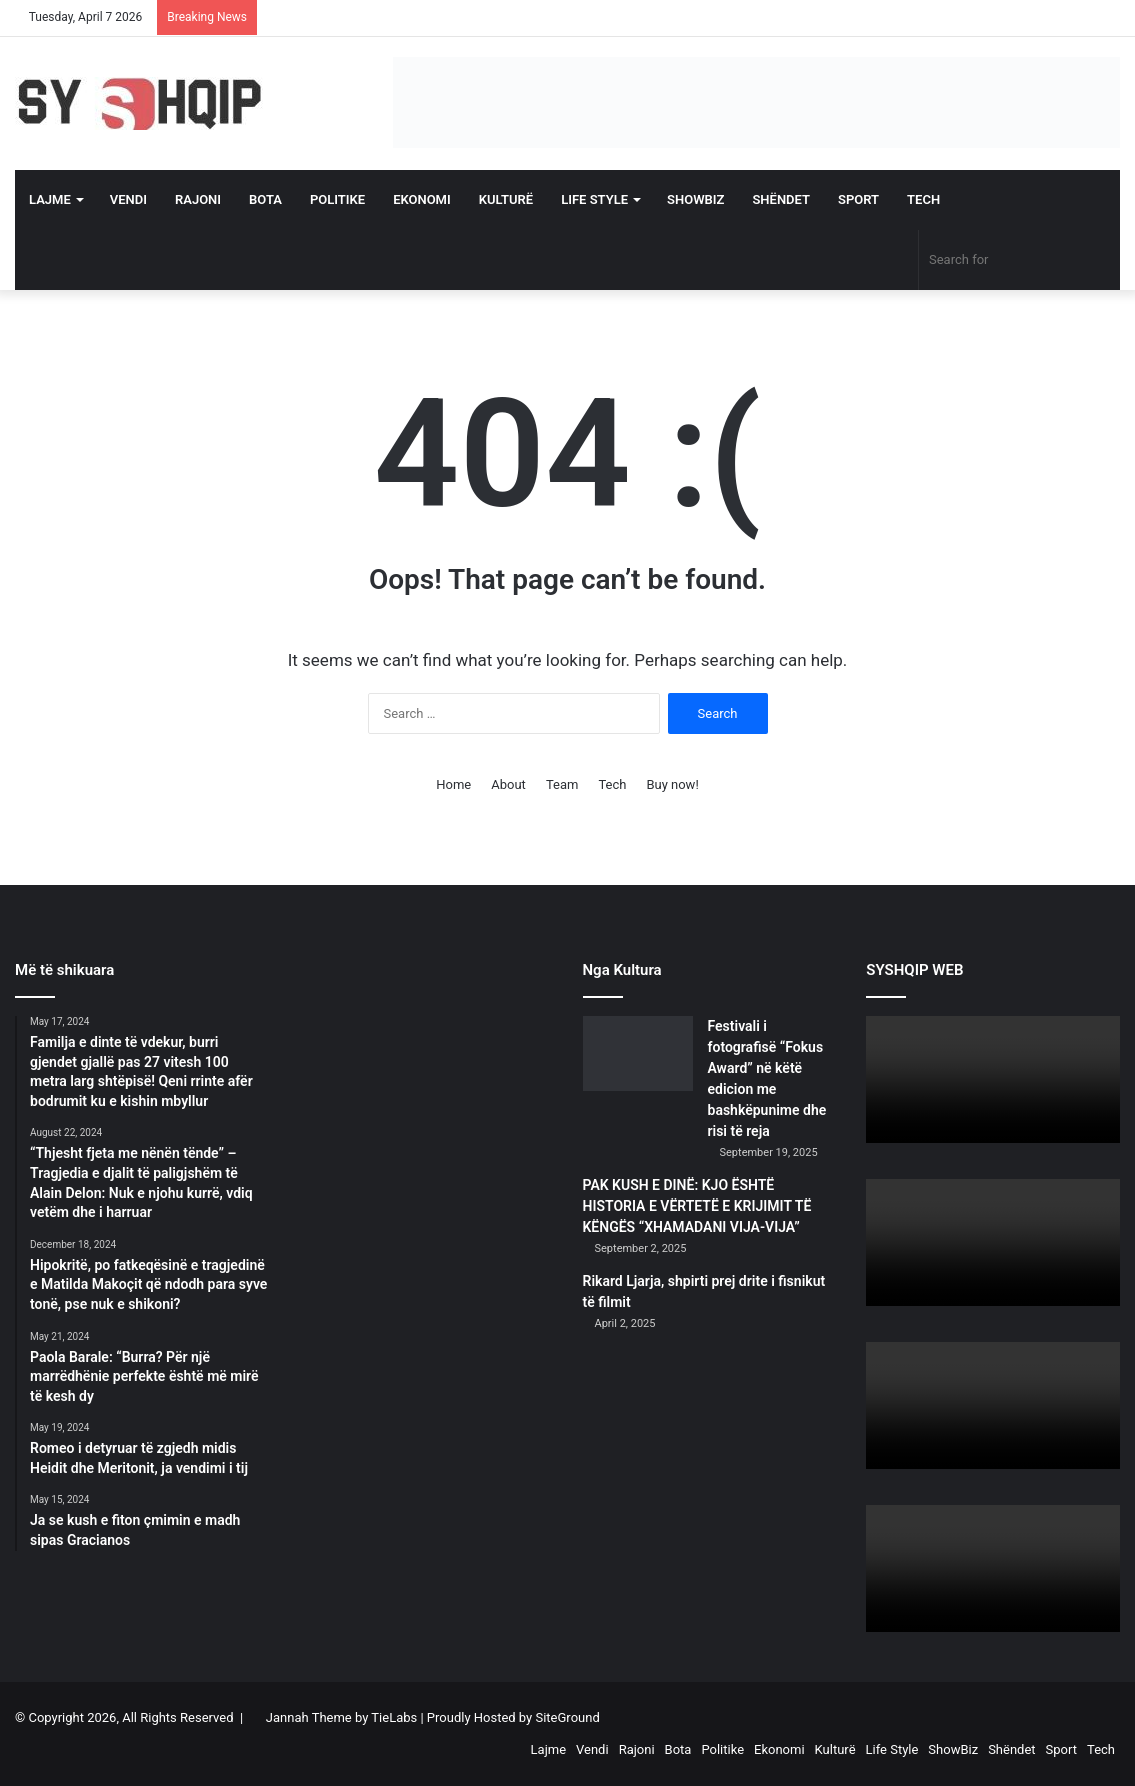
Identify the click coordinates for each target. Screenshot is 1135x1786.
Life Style (594, 199)
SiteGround (567, 1717)
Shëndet (781, 199)
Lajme (50, 199)
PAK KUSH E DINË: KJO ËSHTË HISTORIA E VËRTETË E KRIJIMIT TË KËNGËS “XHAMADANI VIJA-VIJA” (697, 1206)
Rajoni (198, 199)
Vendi (128, 199)
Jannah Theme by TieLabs (341, 1717)
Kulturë (506, 199)
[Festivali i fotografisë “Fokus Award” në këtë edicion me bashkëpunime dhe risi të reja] (638, 1053)
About (508, 784)
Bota (265, 199)
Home (453, 784)
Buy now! (672, 784)
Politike (337, 199)
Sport (858, 199)
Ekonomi (422, 199)
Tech (923, 199)
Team (562, 784)
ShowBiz (695, 199)
